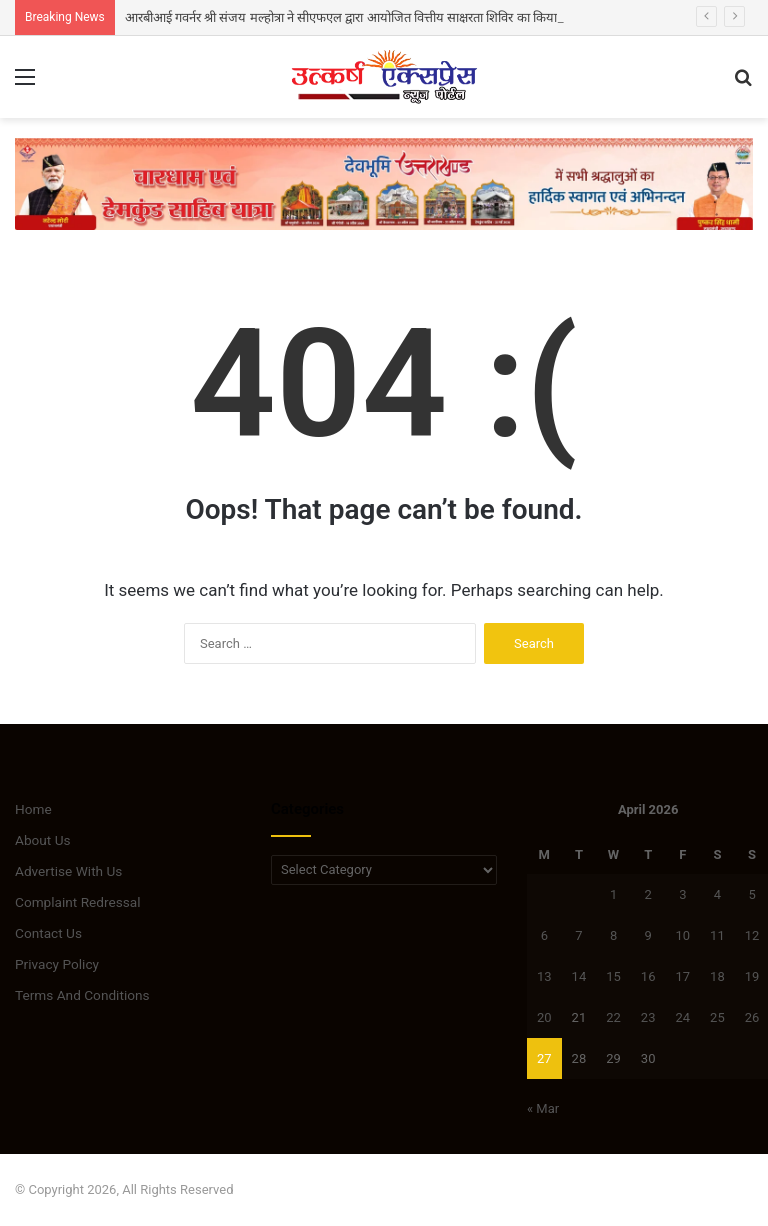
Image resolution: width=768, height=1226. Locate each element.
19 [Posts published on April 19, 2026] (752, 976)
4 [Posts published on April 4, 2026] (717, 894)
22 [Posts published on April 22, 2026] (613, 1017)
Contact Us (48, 933)
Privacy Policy (57, 964)
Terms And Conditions (82, 995)
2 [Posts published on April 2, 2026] (648, 894)
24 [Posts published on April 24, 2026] (682, 1017)
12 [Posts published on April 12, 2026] (752, 935)
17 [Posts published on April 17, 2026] (682, 976)
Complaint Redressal (78, 902)
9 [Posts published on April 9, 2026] (648, 935)
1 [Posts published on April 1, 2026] (613, 894)
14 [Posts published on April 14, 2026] (579, 976)
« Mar (543, 1108)
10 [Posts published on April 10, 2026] (682, 935)
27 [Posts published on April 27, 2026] (544, 1058)
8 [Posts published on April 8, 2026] (613, 935)
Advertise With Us (68, 871)
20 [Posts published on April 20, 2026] (544, 1017)
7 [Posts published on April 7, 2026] (578, 935)
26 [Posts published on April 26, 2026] (752, 1017)
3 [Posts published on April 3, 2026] (682, 894)
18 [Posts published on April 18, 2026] (717, 976)
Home (33, 809)
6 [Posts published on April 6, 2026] (544, 935)
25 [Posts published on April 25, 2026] (717, 1017)
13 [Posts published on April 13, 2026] (544, 976)
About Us (43, 840)
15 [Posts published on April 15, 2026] (613, 976)
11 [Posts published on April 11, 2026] (717, 935)
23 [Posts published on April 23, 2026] (648, 1017)
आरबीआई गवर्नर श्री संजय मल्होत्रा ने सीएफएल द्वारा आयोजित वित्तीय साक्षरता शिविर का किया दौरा (351, 17)
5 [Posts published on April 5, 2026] (751, 894)
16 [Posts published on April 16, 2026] (648, 976)
